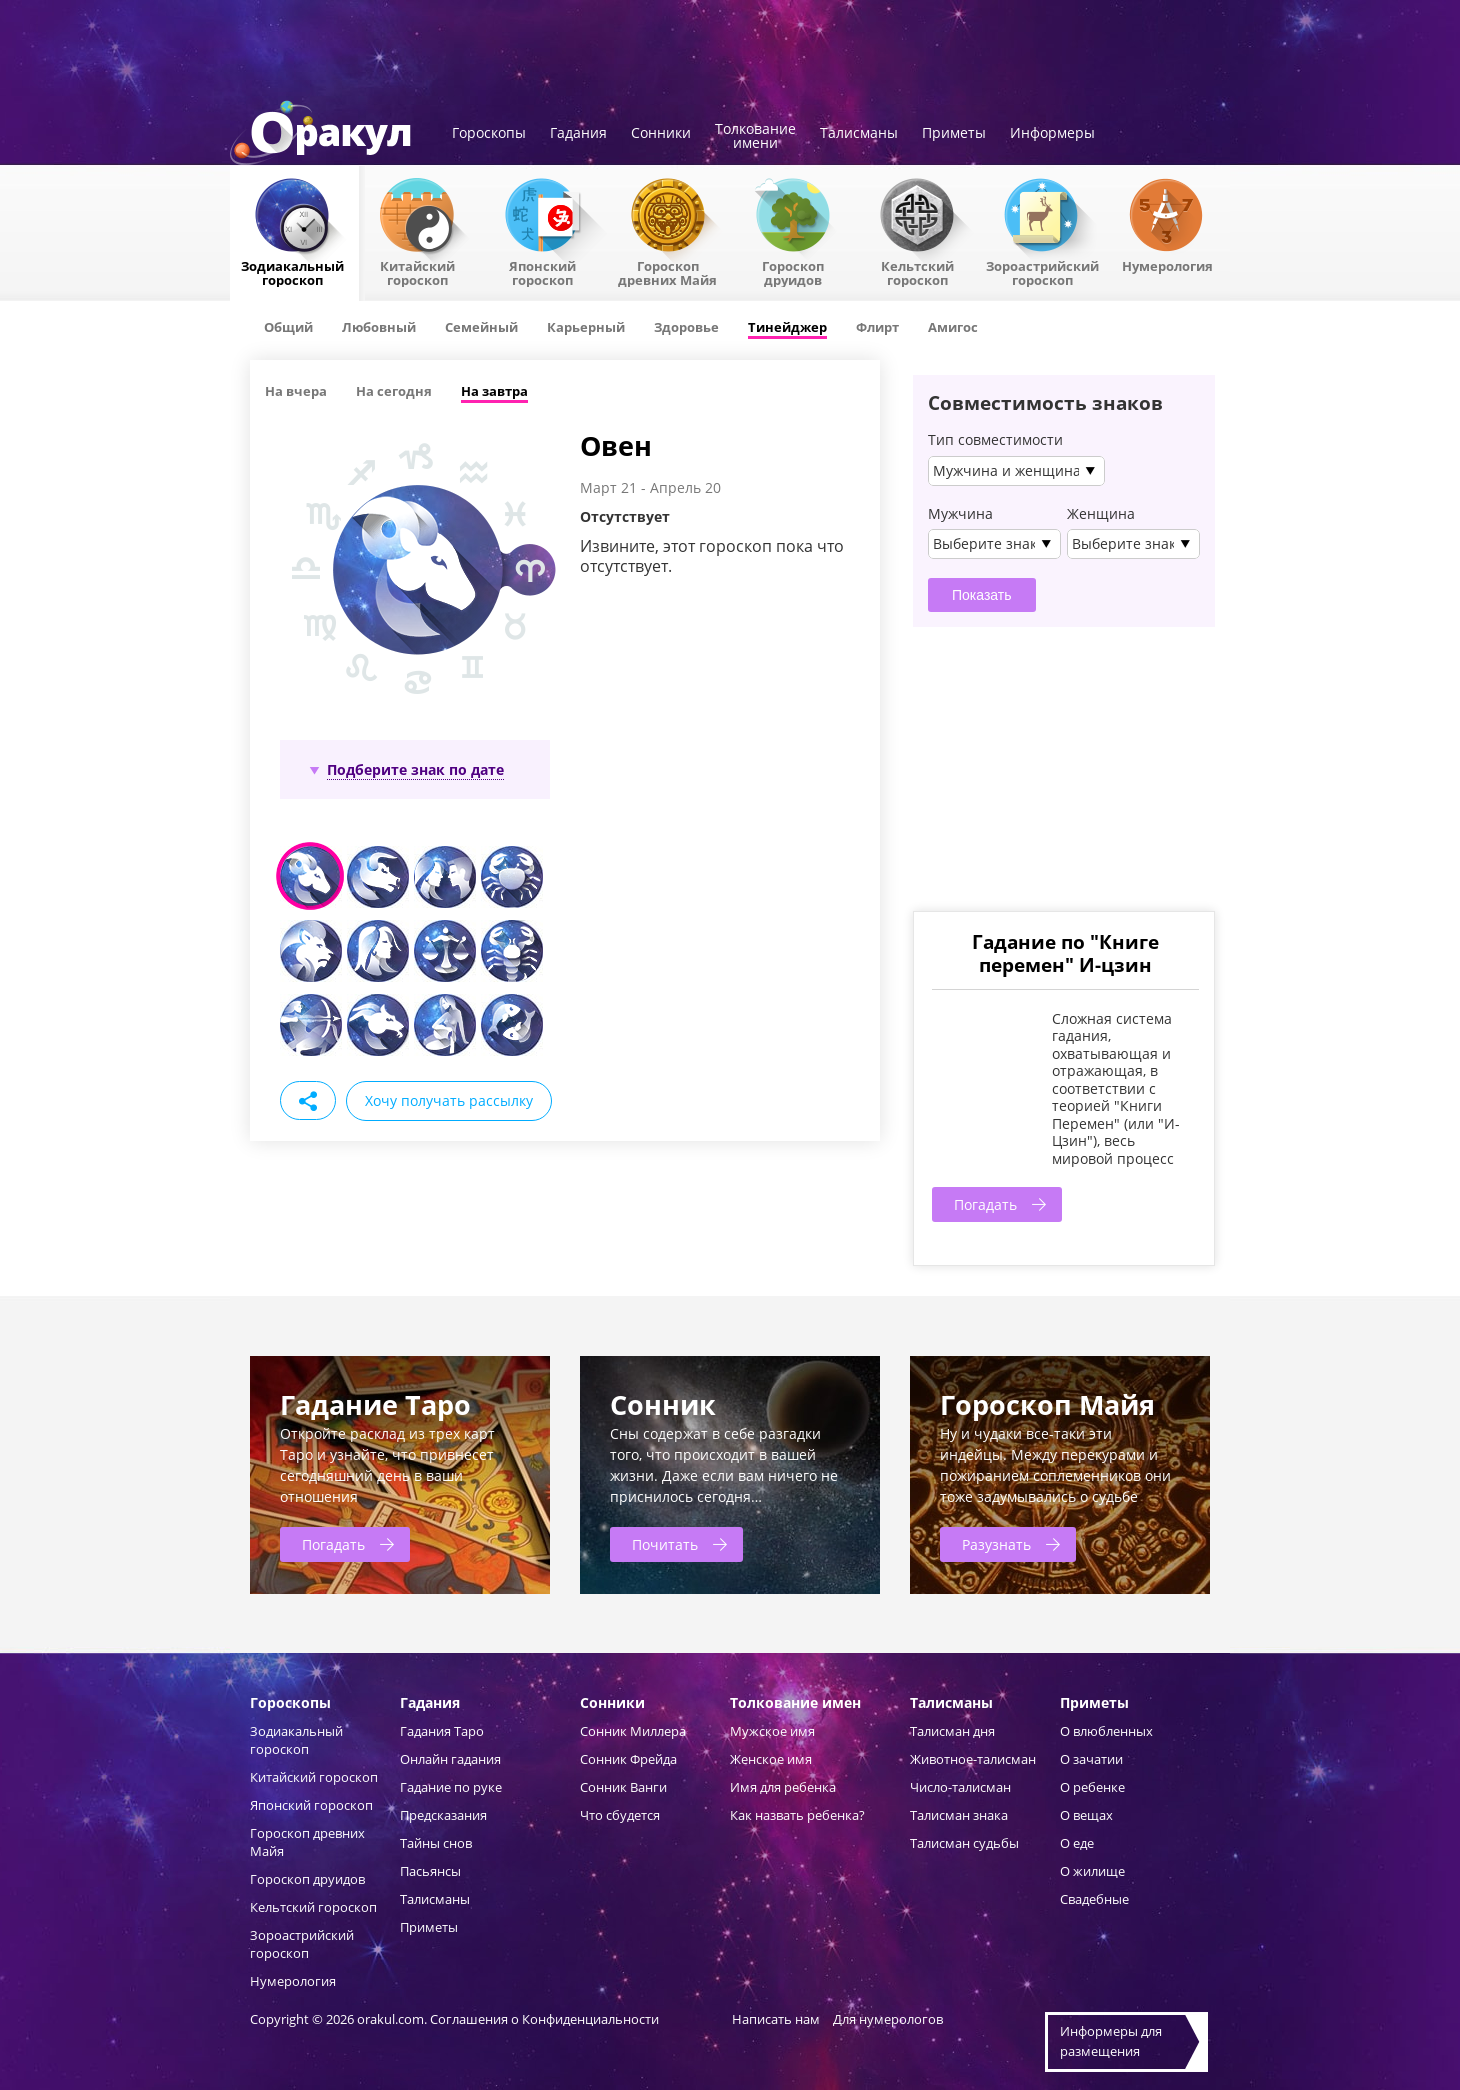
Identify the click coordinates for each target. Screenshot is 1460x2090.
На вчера (296, 391)
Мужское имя (772, 1731)
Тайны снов (436, 1843)
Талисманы (859, 134)
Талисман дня (952, 1731)
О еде (1077, 1843)
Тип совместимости (995, 440)
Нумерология (1167, 265)
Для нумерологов (888, 2019)
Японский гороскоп (542, 272)
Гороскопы (489, 134)
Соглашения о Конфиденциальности (546, 2019)
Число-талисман (960, 1787)
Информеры (1052, 134)
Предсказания (443, 1815)
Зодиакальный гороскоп (292, 272)
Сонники (661, 134)
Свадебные (1094, 1899)
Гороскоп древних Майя (667, 272)
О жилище (1092, 1871)
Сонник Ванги (623, 1787)
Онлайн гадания (450, 1759)
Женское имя (771, 1759)
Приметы (954, 134)
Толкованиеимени (755, 137)
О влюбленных (1106, 1731)
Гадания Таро (442, 1731)
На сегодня (394, 391)
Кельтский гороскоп (917, 272)
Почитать (665, 1544)
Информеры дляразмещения (1111, 2041)
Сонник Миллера (633, 1731)
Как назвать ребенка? (797, 1815)
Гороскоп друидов (307, 1879)
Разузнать (996, 1544)
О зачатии (1091, 1759)
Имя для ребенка (783, 1787)
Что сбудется (620, 1815)
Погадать (985, 1204)
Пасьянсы (430, 1871)
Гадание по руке (451, 1787)
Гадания (578, 134)
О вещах (1086, 1815)
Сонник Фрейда (628, 1759)
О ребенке (1092, 1787)
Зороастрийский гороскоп (1042, 272)
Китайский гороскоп (417, 272)
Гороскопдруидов (793, 272)
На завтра (494, 391)
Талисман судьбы (964, 1843)
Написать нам (776, 2019)
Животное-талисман (973, 1759)
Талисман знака (959, 1815)
